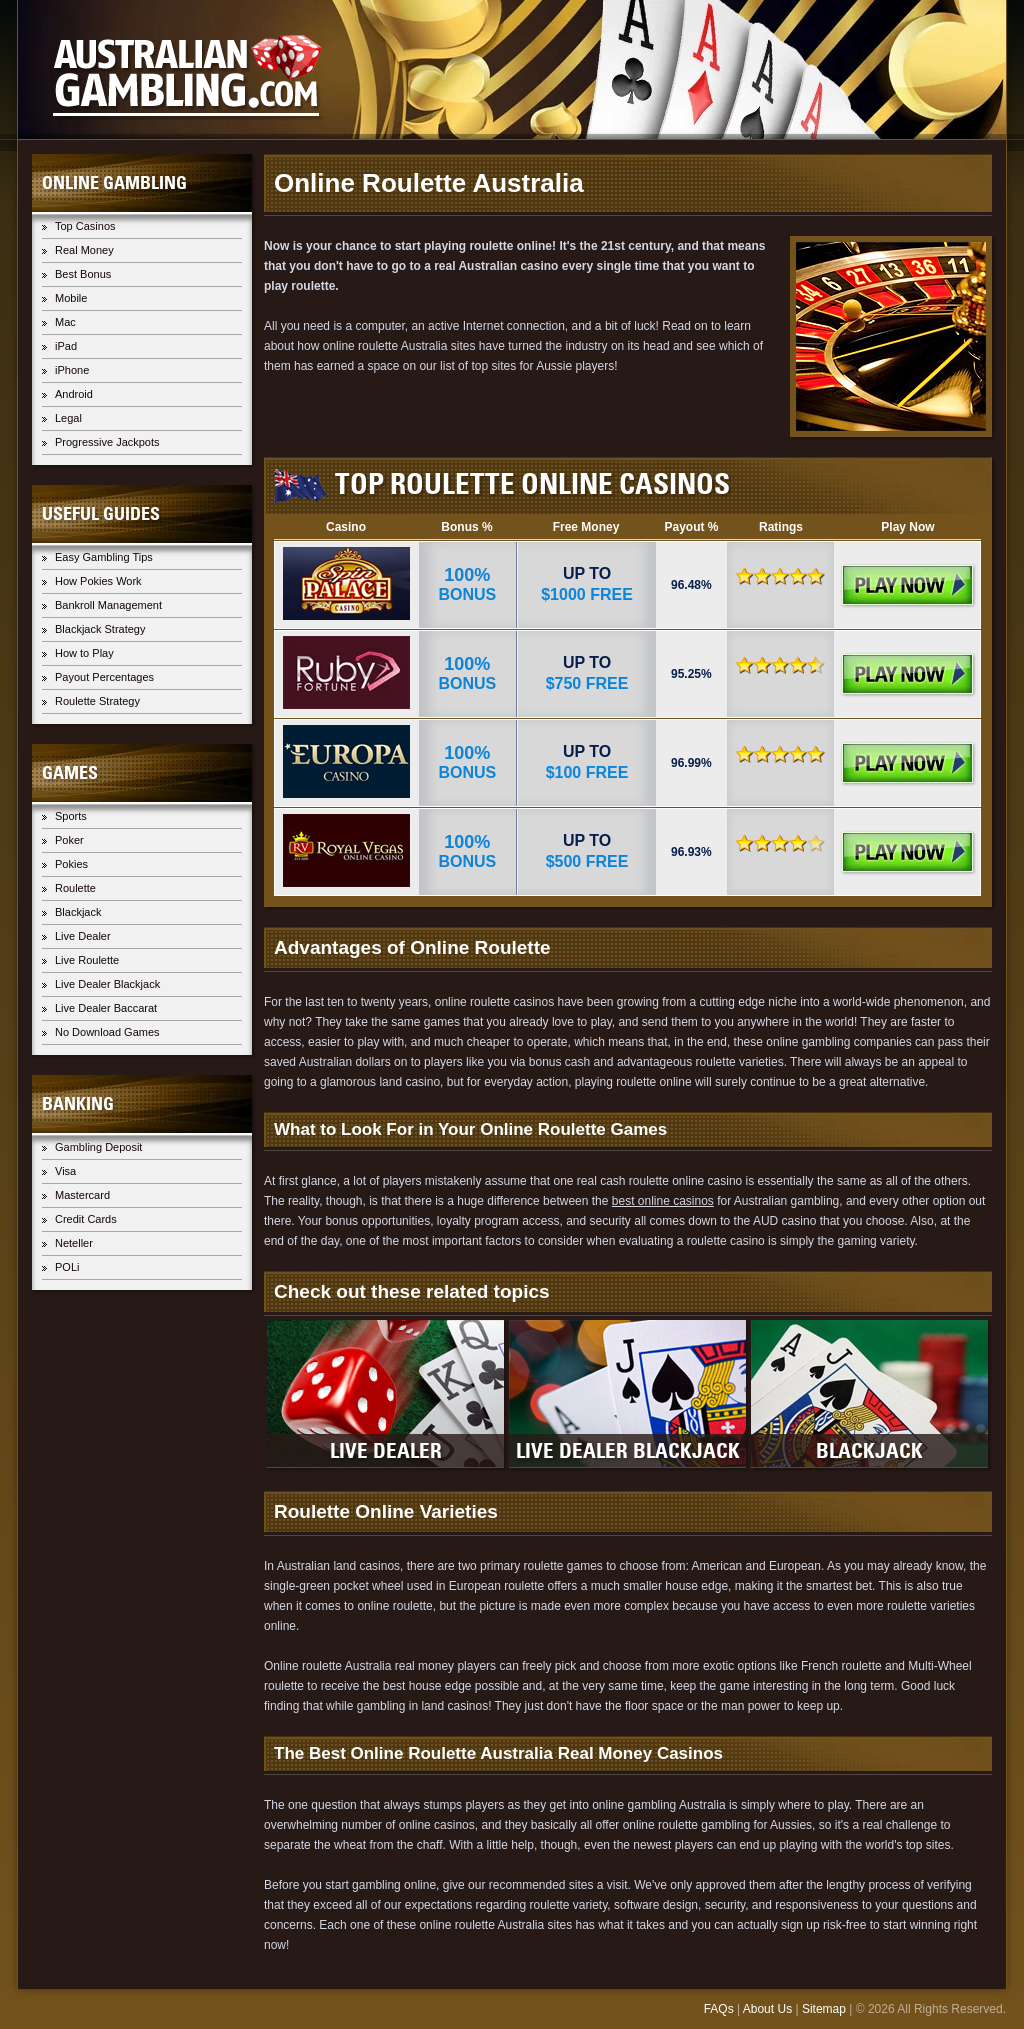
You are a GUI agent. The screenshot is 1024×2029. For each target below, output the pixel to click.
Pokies (71, 864)
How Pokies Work (98, 581)
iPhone (72, 370)
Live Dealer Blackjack (107, 984)
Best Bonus (83, 274)
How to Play (84, 653)
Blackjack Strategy (100, 629)
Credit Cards (86, 1219)
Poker (69, 840)
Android (74, 394)
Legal (68, 418)
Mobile (71, 298)
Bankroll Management (108, 605)
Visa (65, 1171)
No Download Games (107, 1032)
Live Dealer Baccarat (106, 1008)
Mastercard (82, 1195)
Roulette (75, 888)
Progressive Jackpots (107, 442)
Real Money (84, 250)
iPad (66, 346)
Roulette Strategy (97, 701)
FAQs (719, 2009)
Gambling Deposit (98, 1147)
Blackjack (78, 912)
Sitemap (824, 2009)
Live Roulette (87, 960)
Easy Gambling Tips (104, 557)
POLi (67, 1267)
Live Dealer (83, 936)
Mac (65, 322)
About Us (767, 2009)
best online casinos (663, 1201)
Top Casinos (85, 226)
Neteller (74, 1243)
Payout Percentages (104, 677)
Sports (71, 816)
